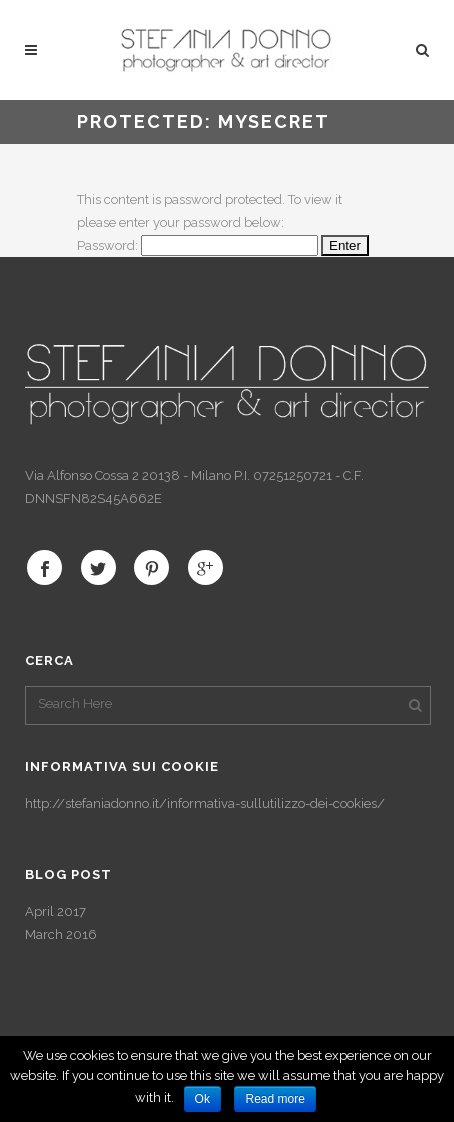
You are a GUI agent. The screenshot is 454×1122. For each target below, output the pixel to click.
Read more (274, 1099)
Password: (197, 245)
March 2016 (61, 934)
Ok (202, 1099)
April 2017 (55, 911)
